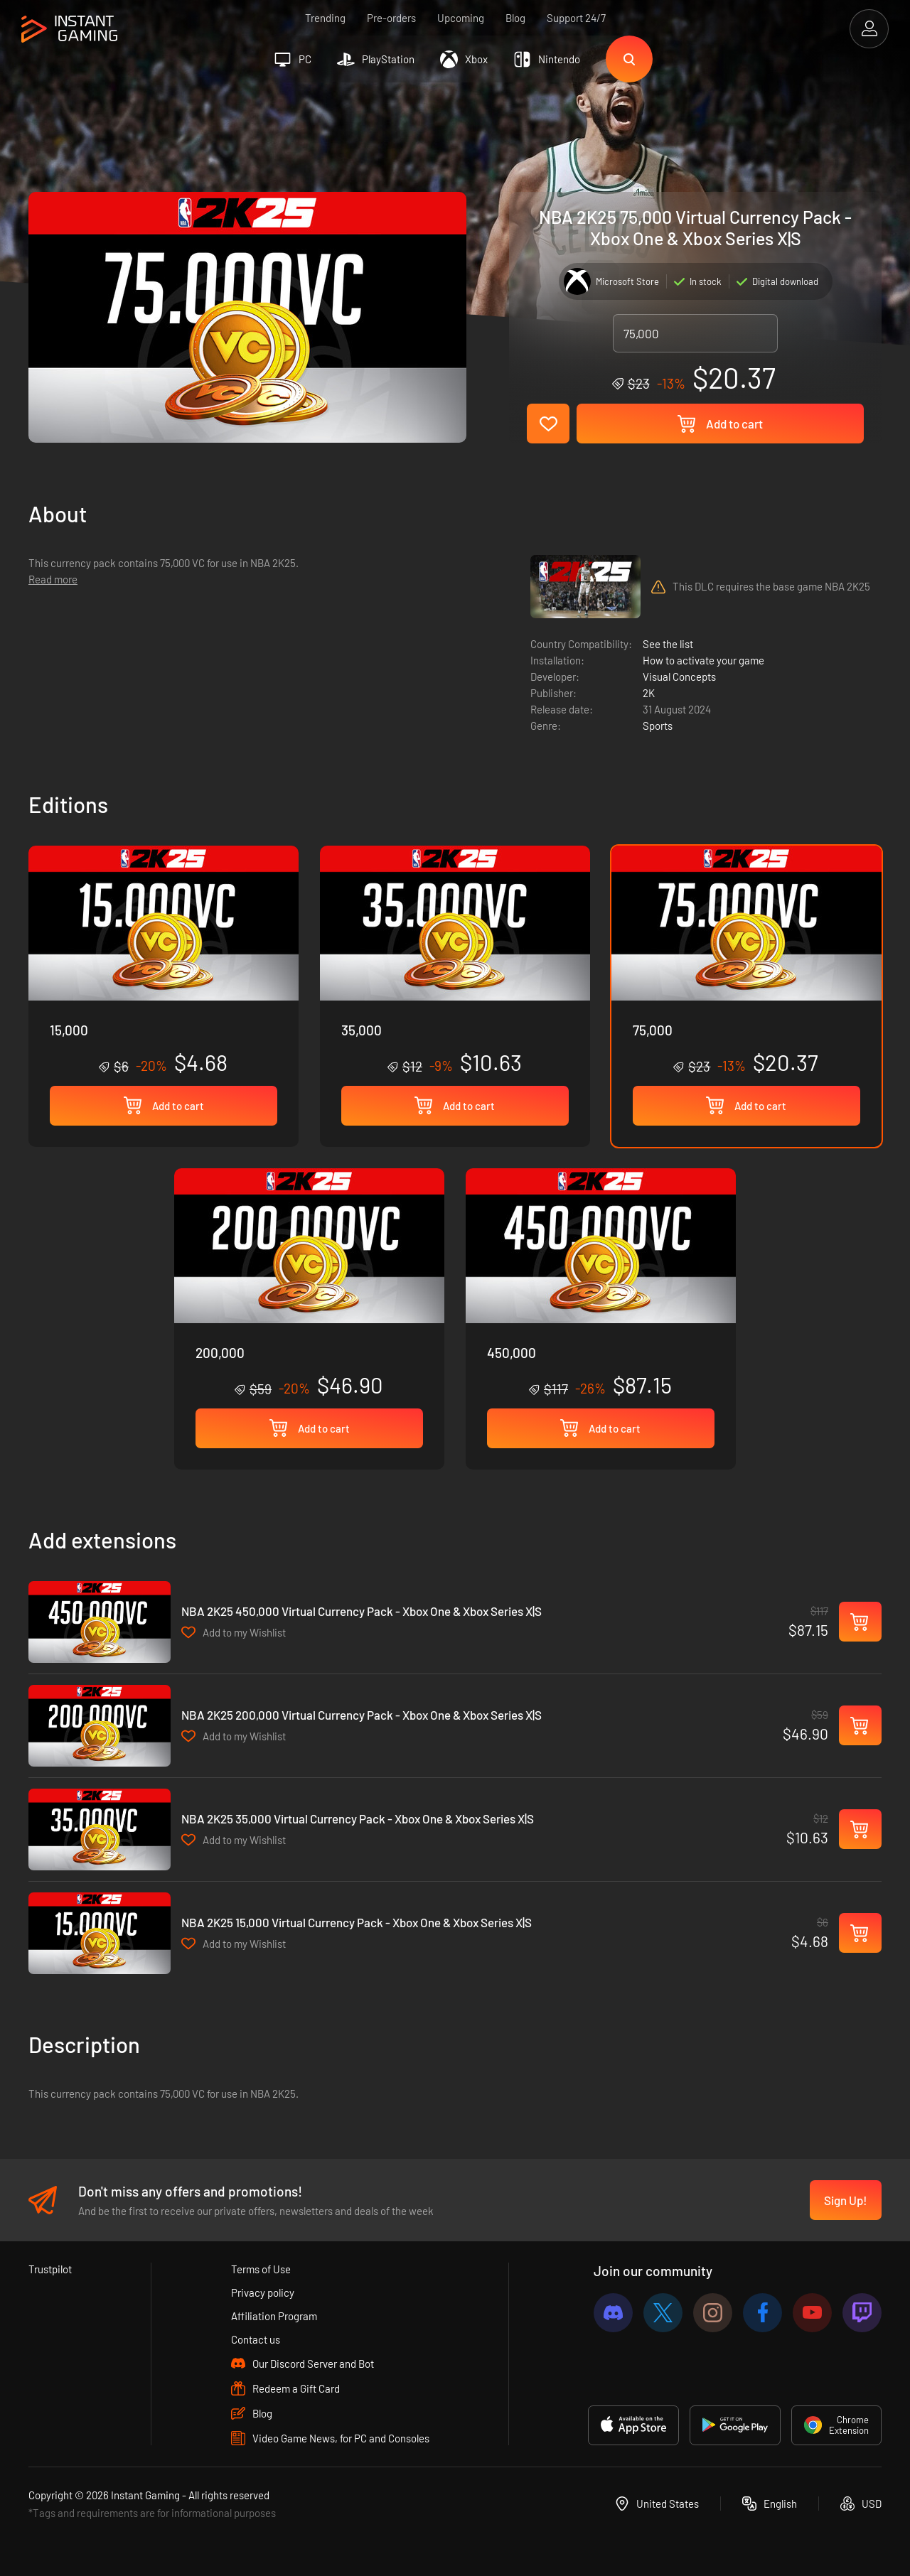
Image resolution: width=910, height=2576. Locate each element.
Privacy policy (262, 2292)
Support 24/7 (576, 17)
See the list (668, 643)
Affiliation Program (274, 2316)
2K (649, 692)
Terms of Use (261, 2269)
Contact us (255, 2339)
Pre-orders (391, 17)
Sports (658, 725)
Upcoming (460, 17)
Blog (515, 17)
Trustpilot (50, 2269)
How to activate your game (703, 660)
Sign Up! (845, 2200)
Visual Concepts (679, 676)
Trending (325, 17)
